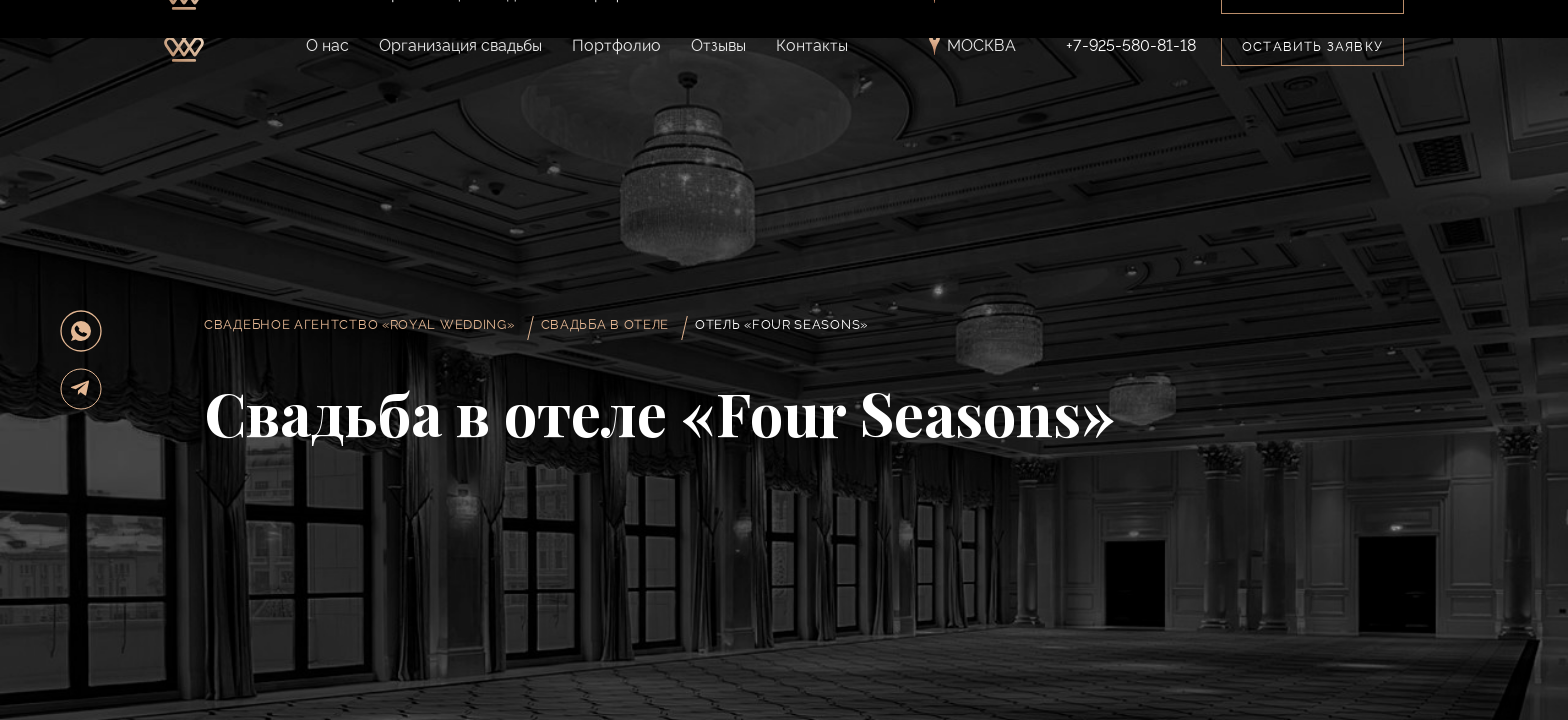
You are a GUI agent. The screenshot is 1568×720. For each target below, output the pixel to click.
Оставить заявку (1312, 46)
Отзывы (718, 45)
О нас (327, 45)
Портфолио (616, 45)
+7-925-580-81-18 (1131, 46)
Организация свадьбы (460, 45)
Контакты (812, 45)
